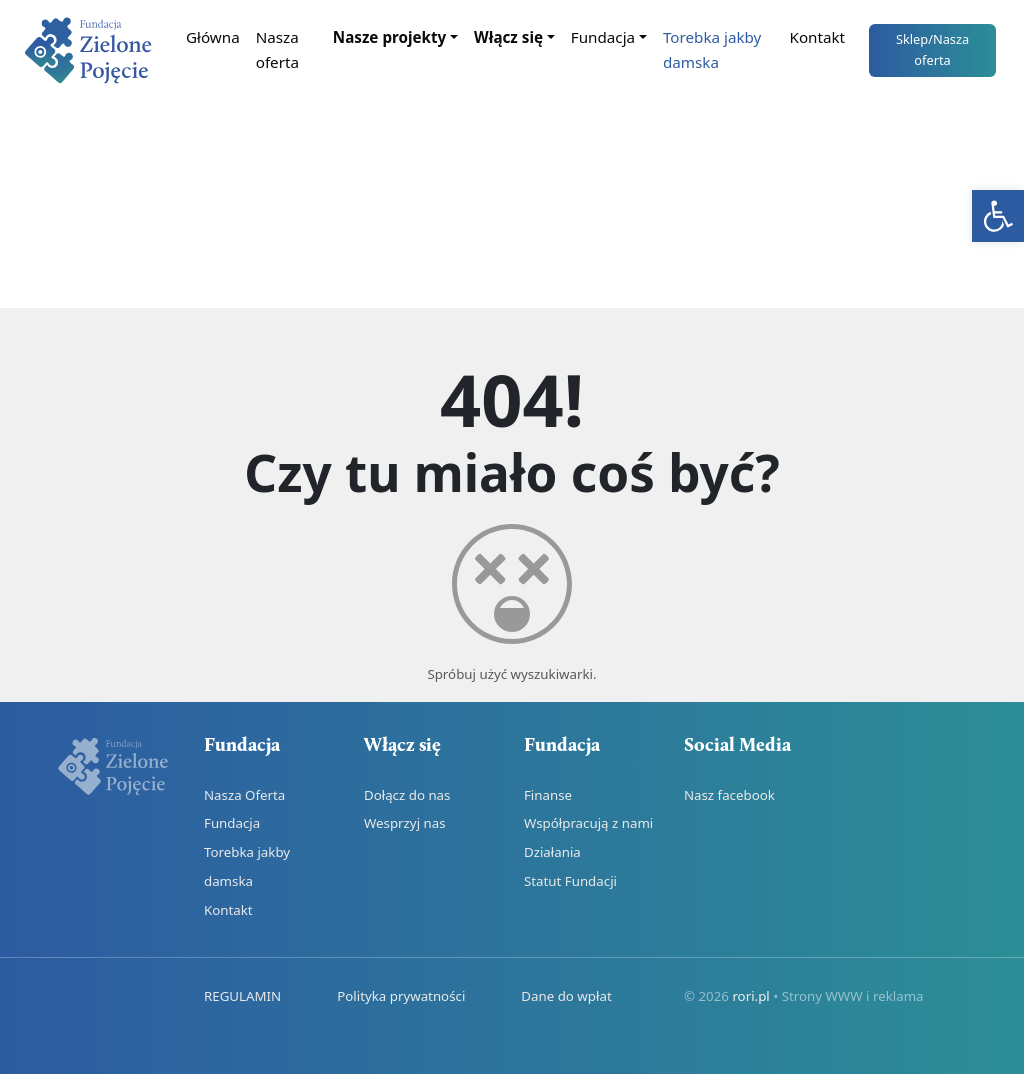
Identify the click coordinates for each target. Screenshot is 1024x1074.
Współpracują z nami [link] (588, 823)
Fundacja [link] (603, 37)
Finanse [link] (548, 795)
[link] (998, 216)
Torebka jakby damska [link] (712, 49)
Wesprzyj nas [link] (405, 823)
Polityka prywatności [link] (401, 996)
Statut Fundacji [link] (570, 881)
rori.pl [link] (750, 996)
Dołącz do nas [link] (407, 795)
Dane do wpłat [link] (566, 996)
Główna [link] (213, 37)
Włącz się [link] (508, 37)
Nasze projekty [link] (389, 37)
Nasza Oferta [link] (244, 795)
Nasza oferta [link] (277, 49)
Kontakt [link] (818, 37)
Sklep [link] (932, 49)
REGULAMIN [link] (242, 996)
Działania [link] (552, 852)
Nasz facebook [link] (729, 795)
